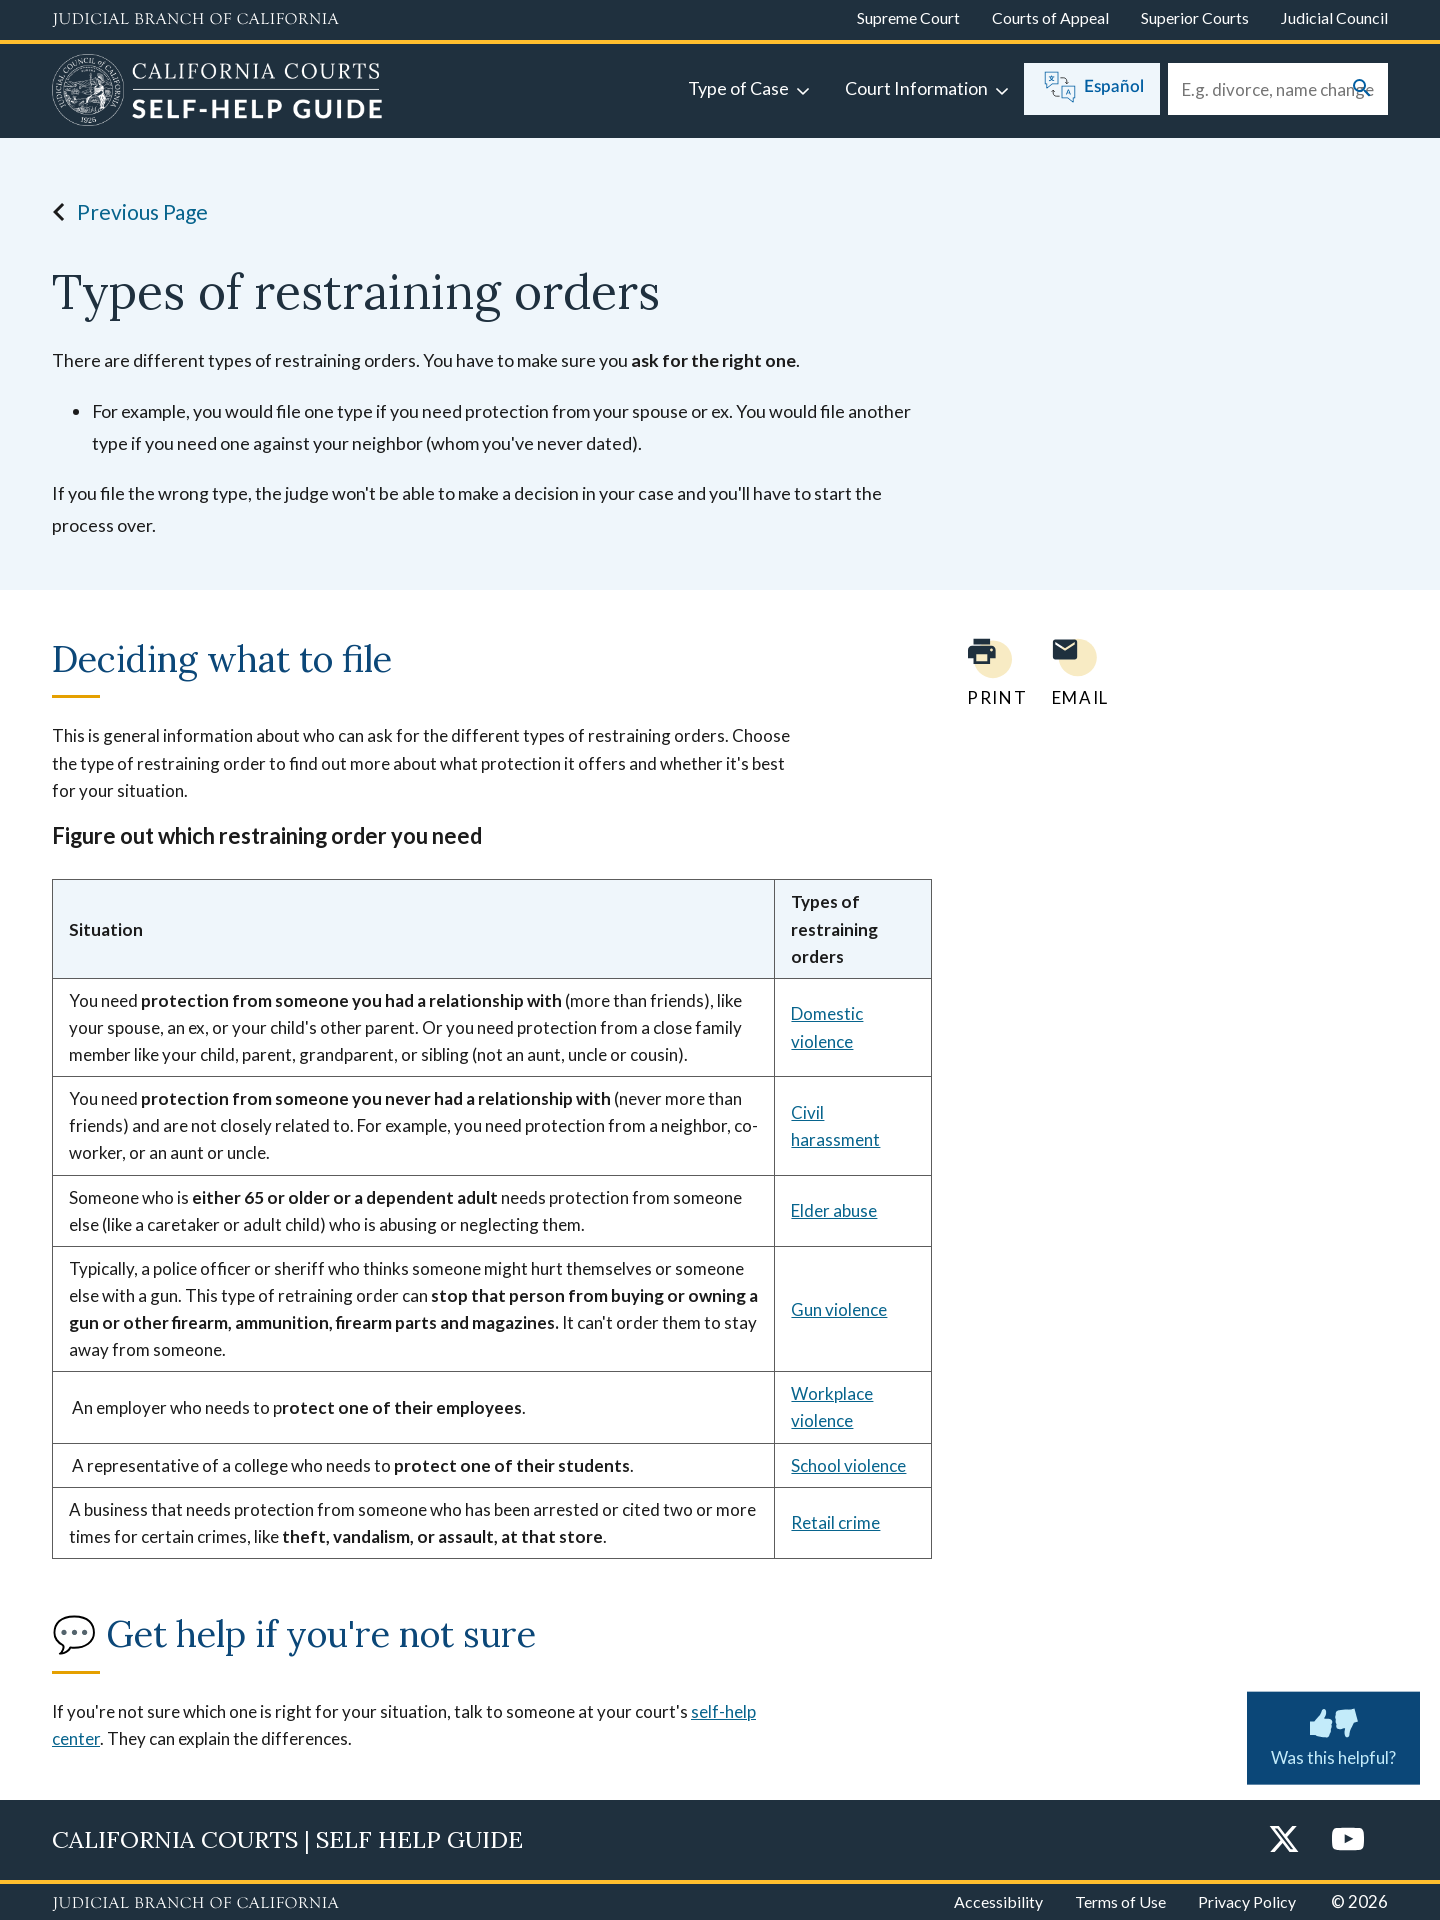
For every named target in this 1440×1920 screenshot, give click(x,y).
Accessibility (998, 1901)
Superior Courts (1195, 17)
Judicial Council (1334, 17)
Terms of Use (1120, 1901)
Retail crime (835, 1522)
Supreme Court (908, 17)
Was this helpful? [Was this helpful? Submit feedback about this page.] (1333, 1734)
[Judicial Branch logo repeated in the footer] (195, 1904)
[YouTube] (1348, 1840)
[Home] (217, 93)
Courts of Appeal (1050, 17)
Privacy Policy (1247, 1901)
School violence (848, 1465)
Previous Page (124, 212)
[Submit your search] (1362, 89)
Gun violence (839, 1309)
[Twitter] (1284, 1840)
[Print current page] (985, 672)
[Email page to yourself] (1075, 672)
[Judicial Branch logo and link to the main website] (195, 20)
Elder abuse (834, 1210)
